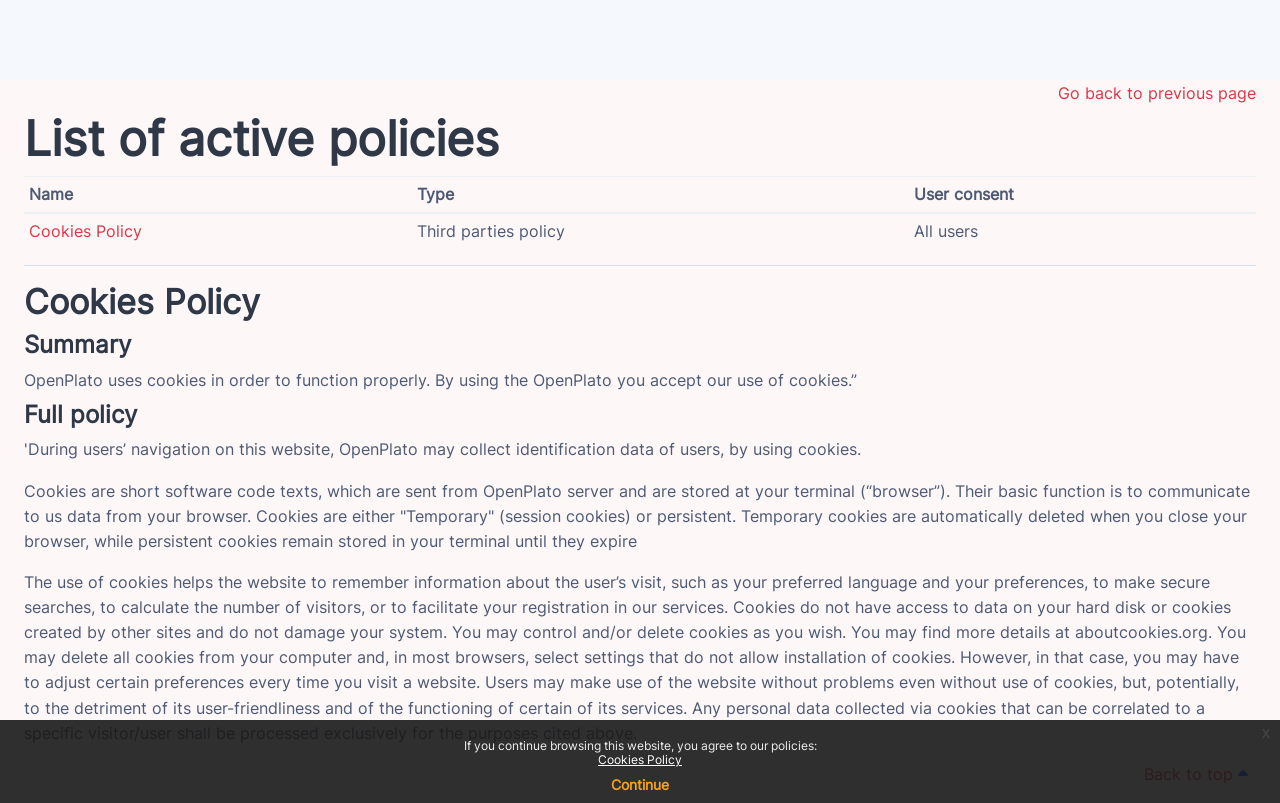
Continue (640, 784)
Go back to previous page (1157, 93)
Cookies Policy (640, 759)
